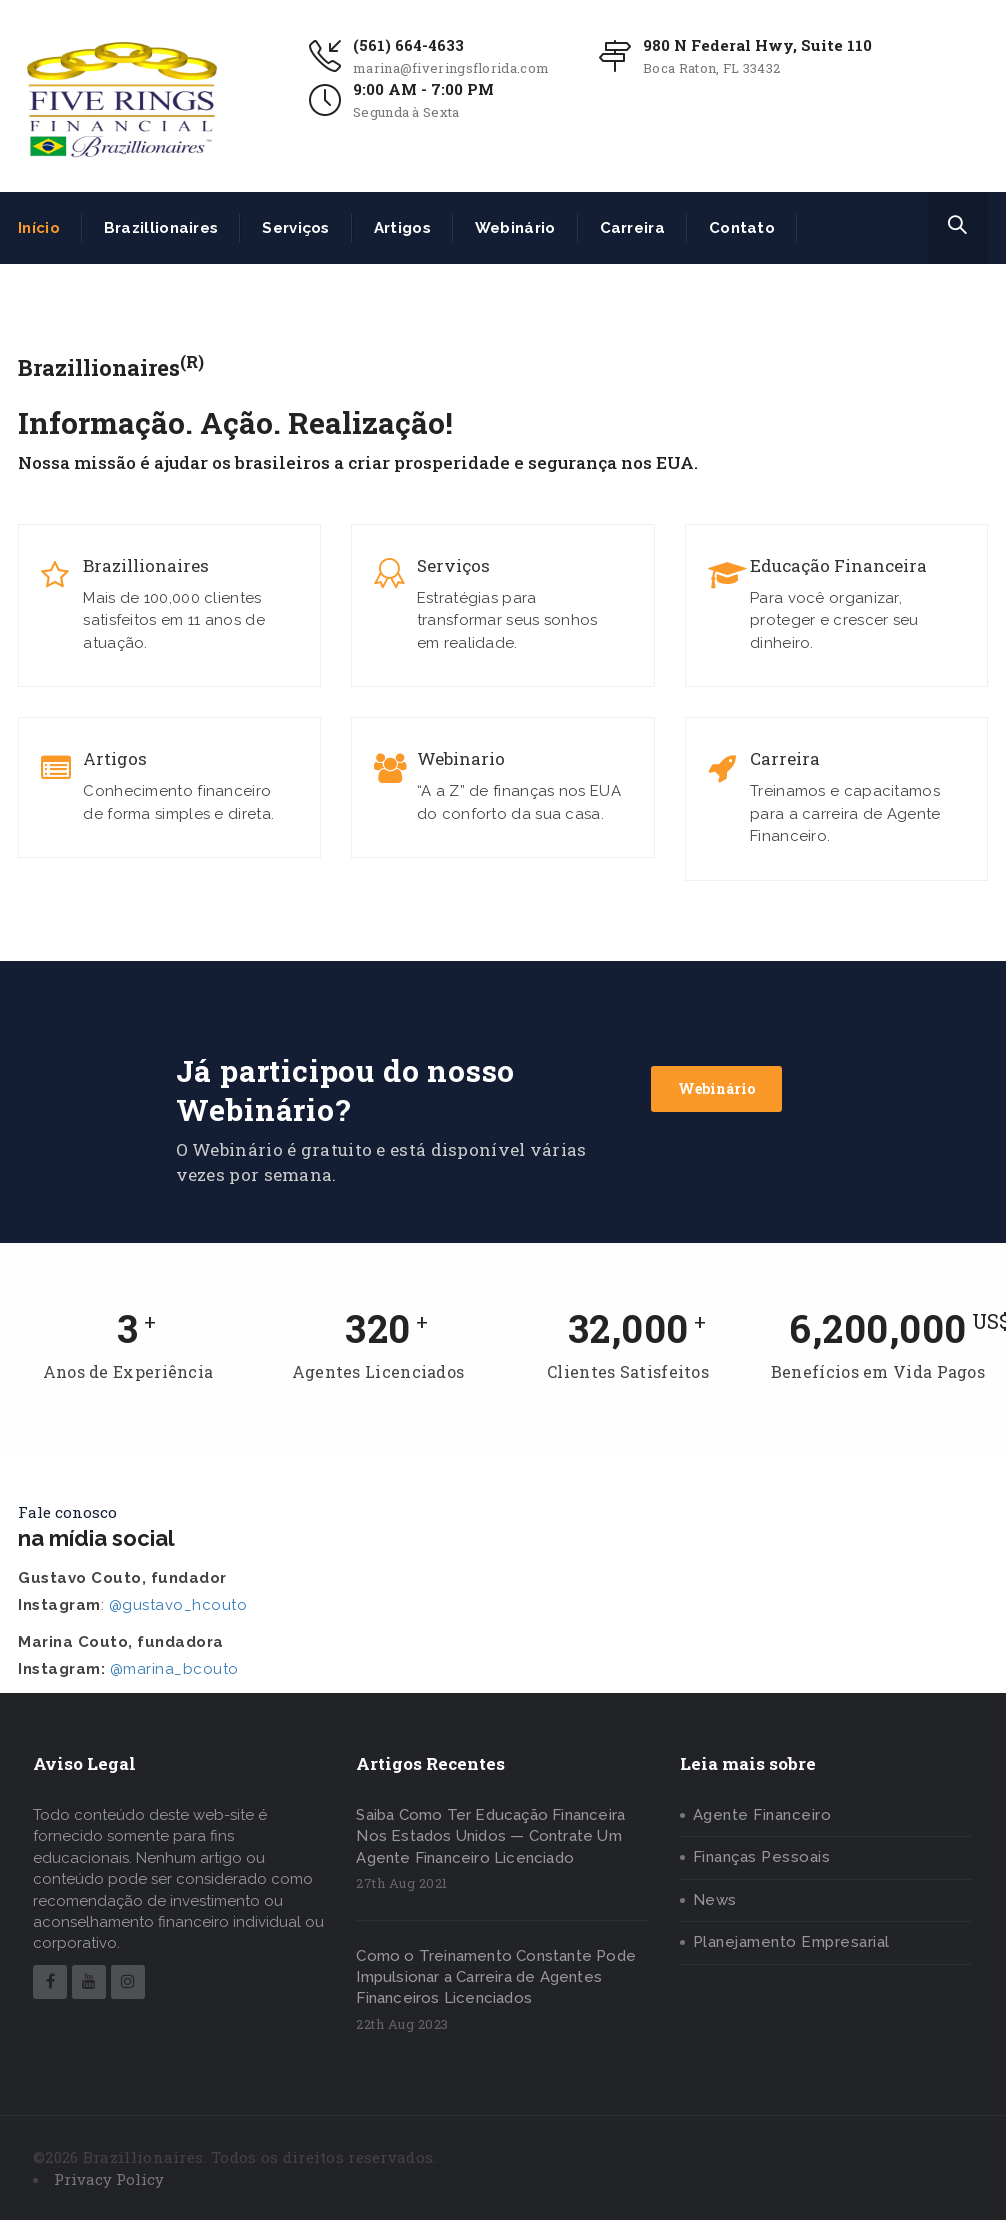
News (715, 1900)
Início (39, 228)
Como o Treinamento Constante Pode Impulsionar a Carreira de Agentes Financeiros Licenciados (496, 1977)
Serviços (295, 228)
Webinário (515, 228)
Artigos (402, 228)
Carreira (632, 228)
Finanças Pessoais (762, 1857)
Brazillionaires (161, 228)
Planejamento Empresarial (791, 1942)
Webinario (461, 759)
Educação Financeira (838, 566)
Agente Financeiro (762, 1815)
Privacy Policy (109, 2179)
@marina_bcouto (174, 1669)
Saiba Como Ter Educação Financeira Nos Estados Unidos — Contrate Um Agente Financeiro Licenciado (490, 1836)
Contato (742, 228)
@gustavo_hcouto (178, 1605)
